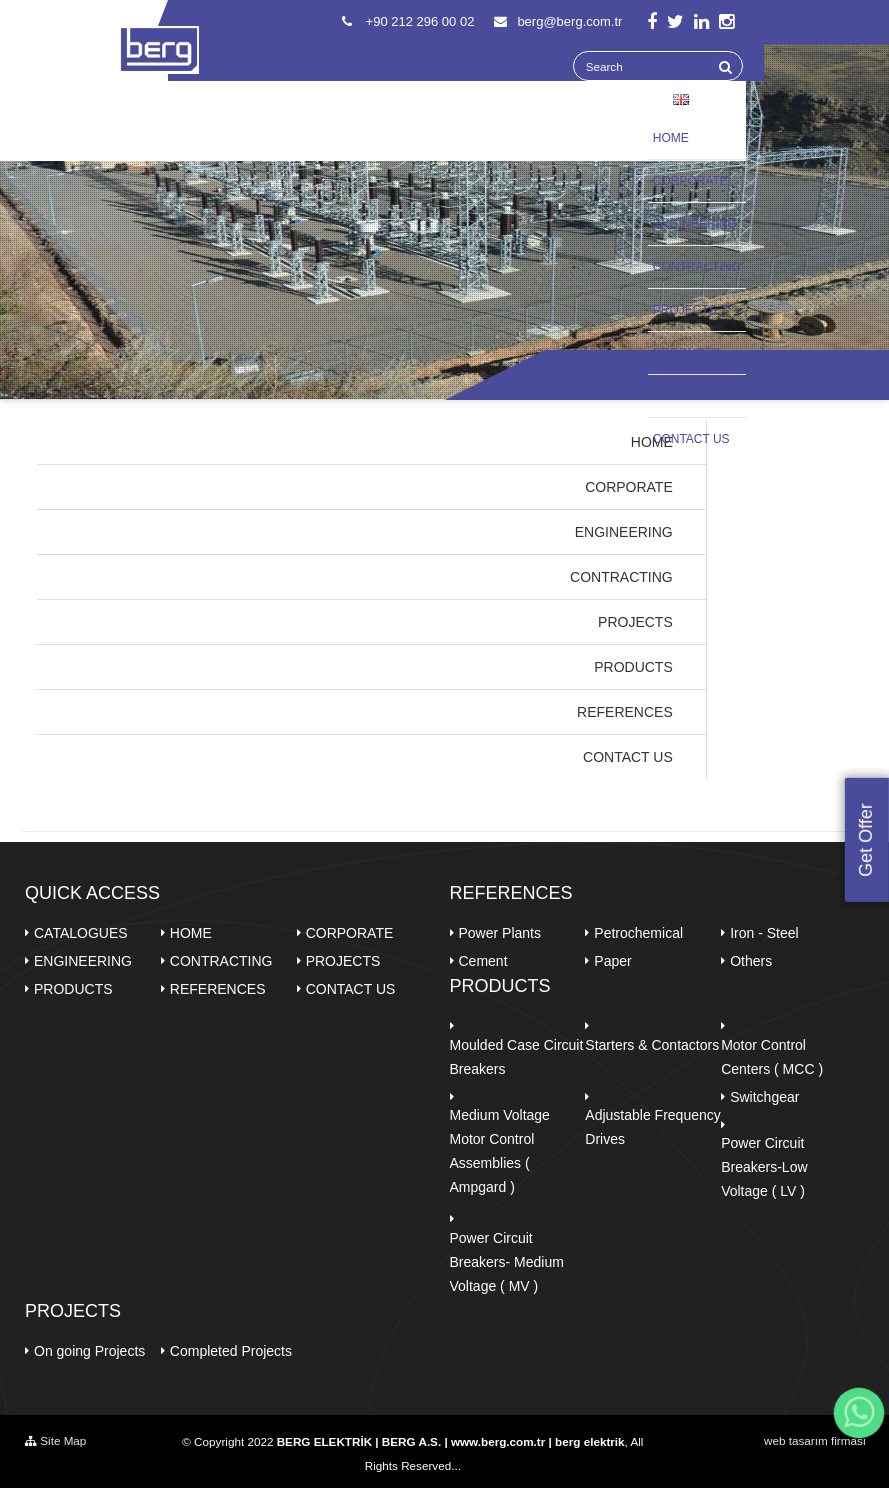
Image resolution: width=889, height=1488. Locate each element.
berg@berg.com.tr (558, 21)
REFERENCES (697, 395)
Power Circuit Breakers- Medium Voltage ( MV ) (507, 1262)
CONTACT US (691, 439)
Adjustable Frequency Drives (652, 1127)
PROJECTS (697, 309)
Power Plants (500, 933)
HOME (671, 138)
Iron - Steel (764, 933)
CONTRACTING (697, 267)
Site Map (55, 1440)
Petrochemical (638, 933)
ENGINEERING (695, 224)
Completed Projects (231, 1351)
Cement (483, 961)
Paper (612, 961)
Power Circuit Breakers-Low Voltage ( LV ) (764, 1167)
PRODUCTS (686, 353)
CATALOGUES (81, 933)
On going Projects (89, 1351)
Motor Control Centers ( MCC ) (772, 1057)
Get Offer (866, 841)
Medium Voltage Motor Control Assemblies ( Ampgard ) (500, 1151)
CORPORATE (697, 180)
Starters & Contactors (652, 1045)
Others (751, 961)
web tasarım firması (815, 1440)
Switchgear (764, 1097)
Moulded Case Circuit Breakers (517, 1057)
